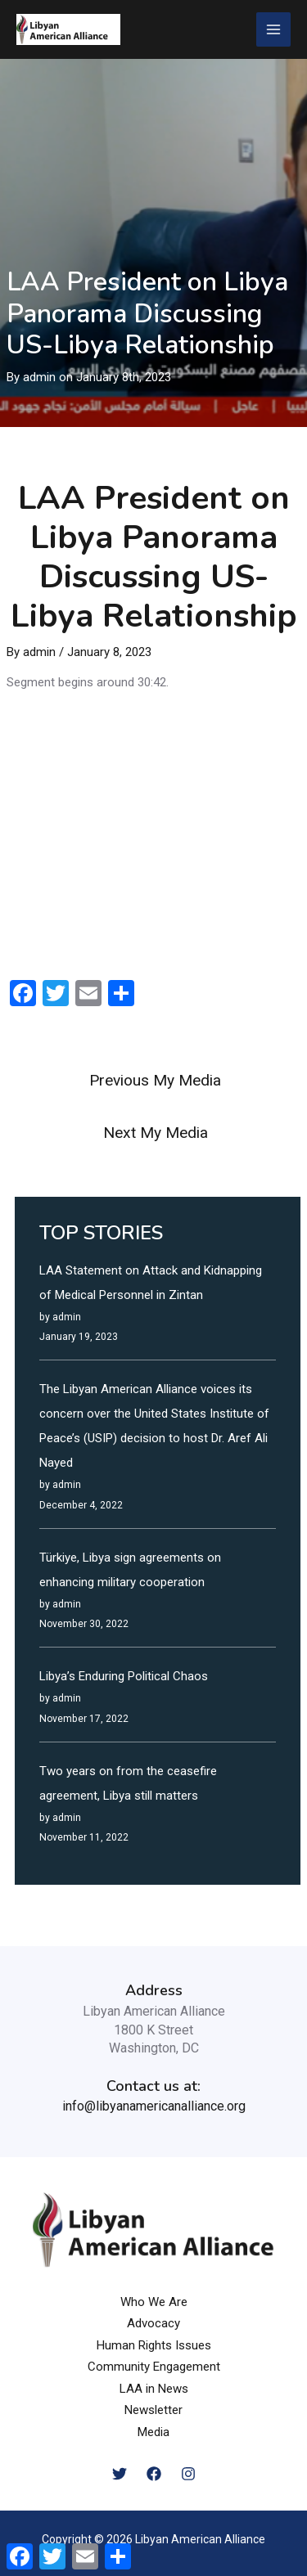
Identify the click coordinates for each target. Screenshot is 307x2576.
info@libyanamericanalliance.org (154, 2106)
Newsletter (153, 2410)
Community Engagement (154, 2366)
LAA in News (154, 2388)
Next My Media (155, 1132)
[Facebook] (154, 2473)
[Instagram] (188, 2473)
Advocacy (153, 2323)
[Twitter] (119, 2473)
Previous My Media (155, 1080)
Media (153, 2432)
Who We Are (153, 2302)
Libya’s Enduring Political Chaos (123, 1676)
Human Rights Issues (154, 2345)
